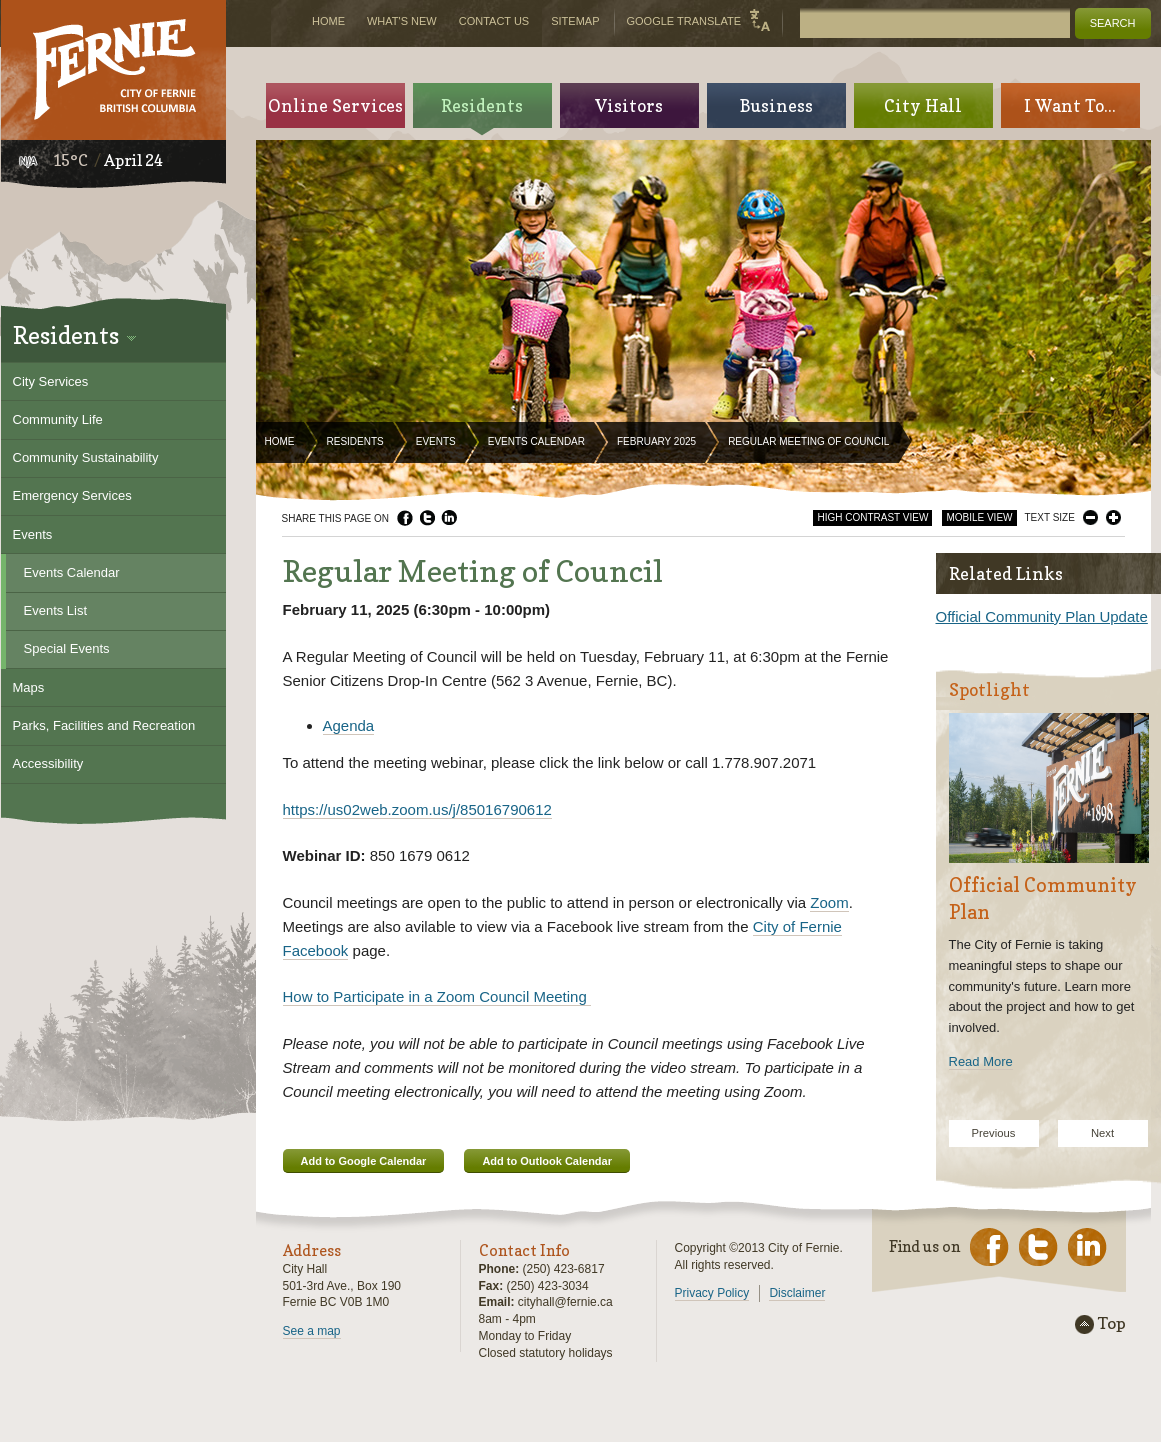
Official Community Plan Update (1042, 616)
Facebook (405, 518)
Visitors (629, 105)
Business (776, 105)
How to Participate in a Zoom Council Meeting (437, 996)
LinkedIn (449, 518)
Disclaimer (797, 1293)
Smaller (1090, 517)
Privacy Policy (712, 1293)
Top (1112, 1324)
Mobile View (979, 517)
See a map (312, 1331)
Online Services (335, 105)
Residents (355, 441)
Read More (981, 1061)
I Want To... (1070, 105)
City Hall (923, 105)
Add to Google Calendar (364, 1161)
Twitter (427, 518)
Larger (1113, 517)
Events (436, 441)
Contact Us (494, 21)
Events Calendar (536, 441)
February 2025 (656, 441)
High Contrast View (872, 517)
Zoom (829, 902)
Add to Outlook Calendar (547, 1161)
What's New (402, 21)
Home (280, 441)
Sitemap (575, 21)
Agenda (349, 725)
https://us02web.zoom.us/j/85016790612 (417, 809)
